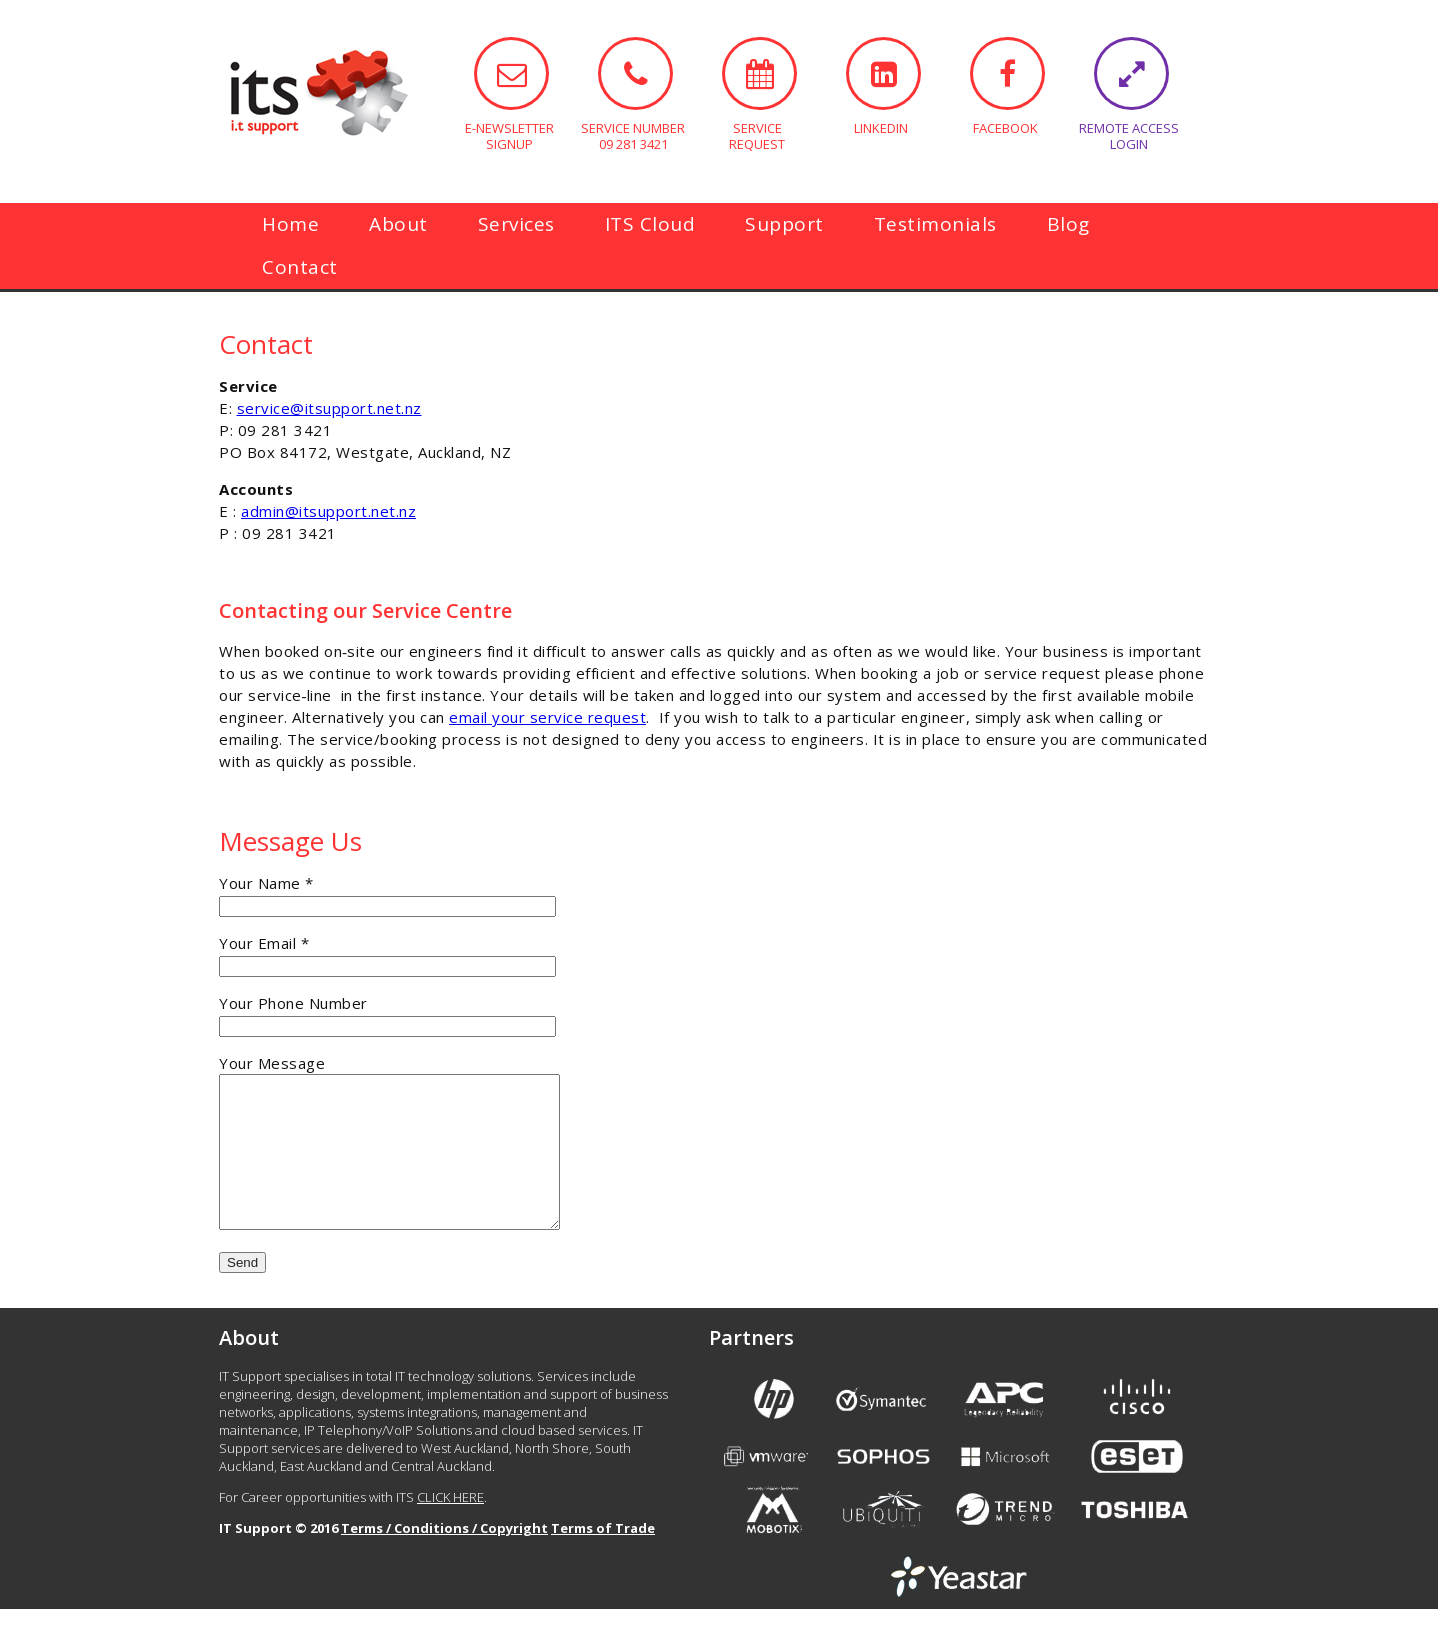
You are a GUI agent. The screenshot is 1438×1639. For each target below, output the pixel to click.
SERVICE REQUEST (759, 73)
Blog (1068, 224)
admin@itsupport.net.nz (328, 511)
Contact (300, 267)
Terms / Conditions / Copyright (444, 1558)
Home (290, 224)
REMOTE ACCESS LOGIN (1131, 73)
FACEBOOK (1007, 73)
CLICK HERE (450, 1527)
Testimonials (935, 224)
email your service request (547, 717)
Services (516, 224)
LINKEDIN (883, 73)
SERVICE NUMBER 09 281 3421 (635, 73)
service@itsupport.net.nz (329, 408)
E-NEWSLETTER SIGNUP (511, 73)
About (398, 224)
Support (784, 224)
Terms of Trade (603, 1558)
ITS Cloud (650, 224)
